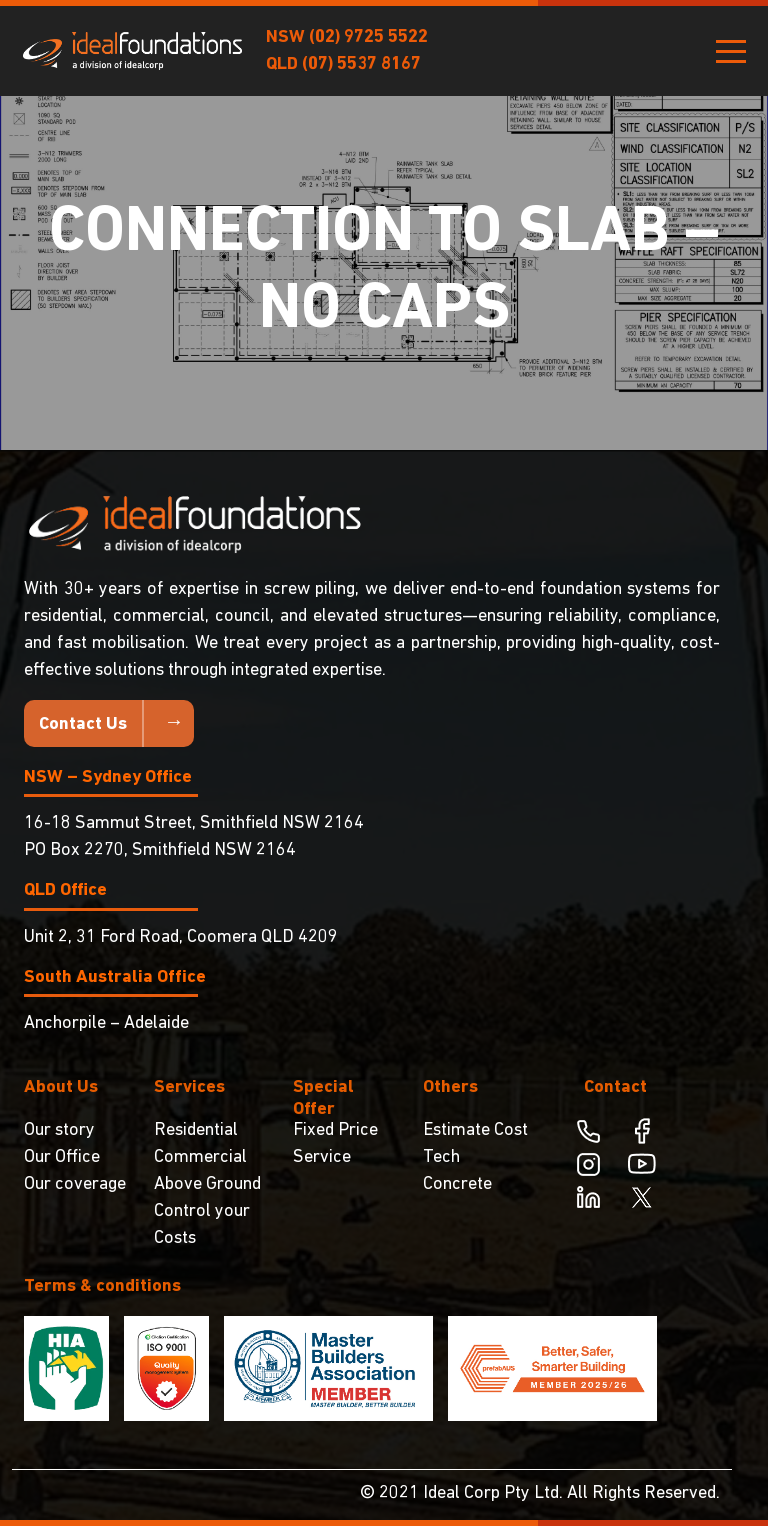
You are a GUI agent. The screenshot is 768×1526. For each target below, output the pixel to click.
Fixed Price (335, 1130)
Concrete (457, 1184)
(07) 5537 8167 (361, 64)
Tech (441, 1157)
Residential (196, 1130)
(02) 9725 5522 (368, 37)
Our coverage (75, 1184)
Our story (59, 1130)
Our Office (62, 1157)
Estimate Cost (475, 1130)
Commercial (200, 1157)
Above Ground (207, 1184)
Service (322, 1157)
